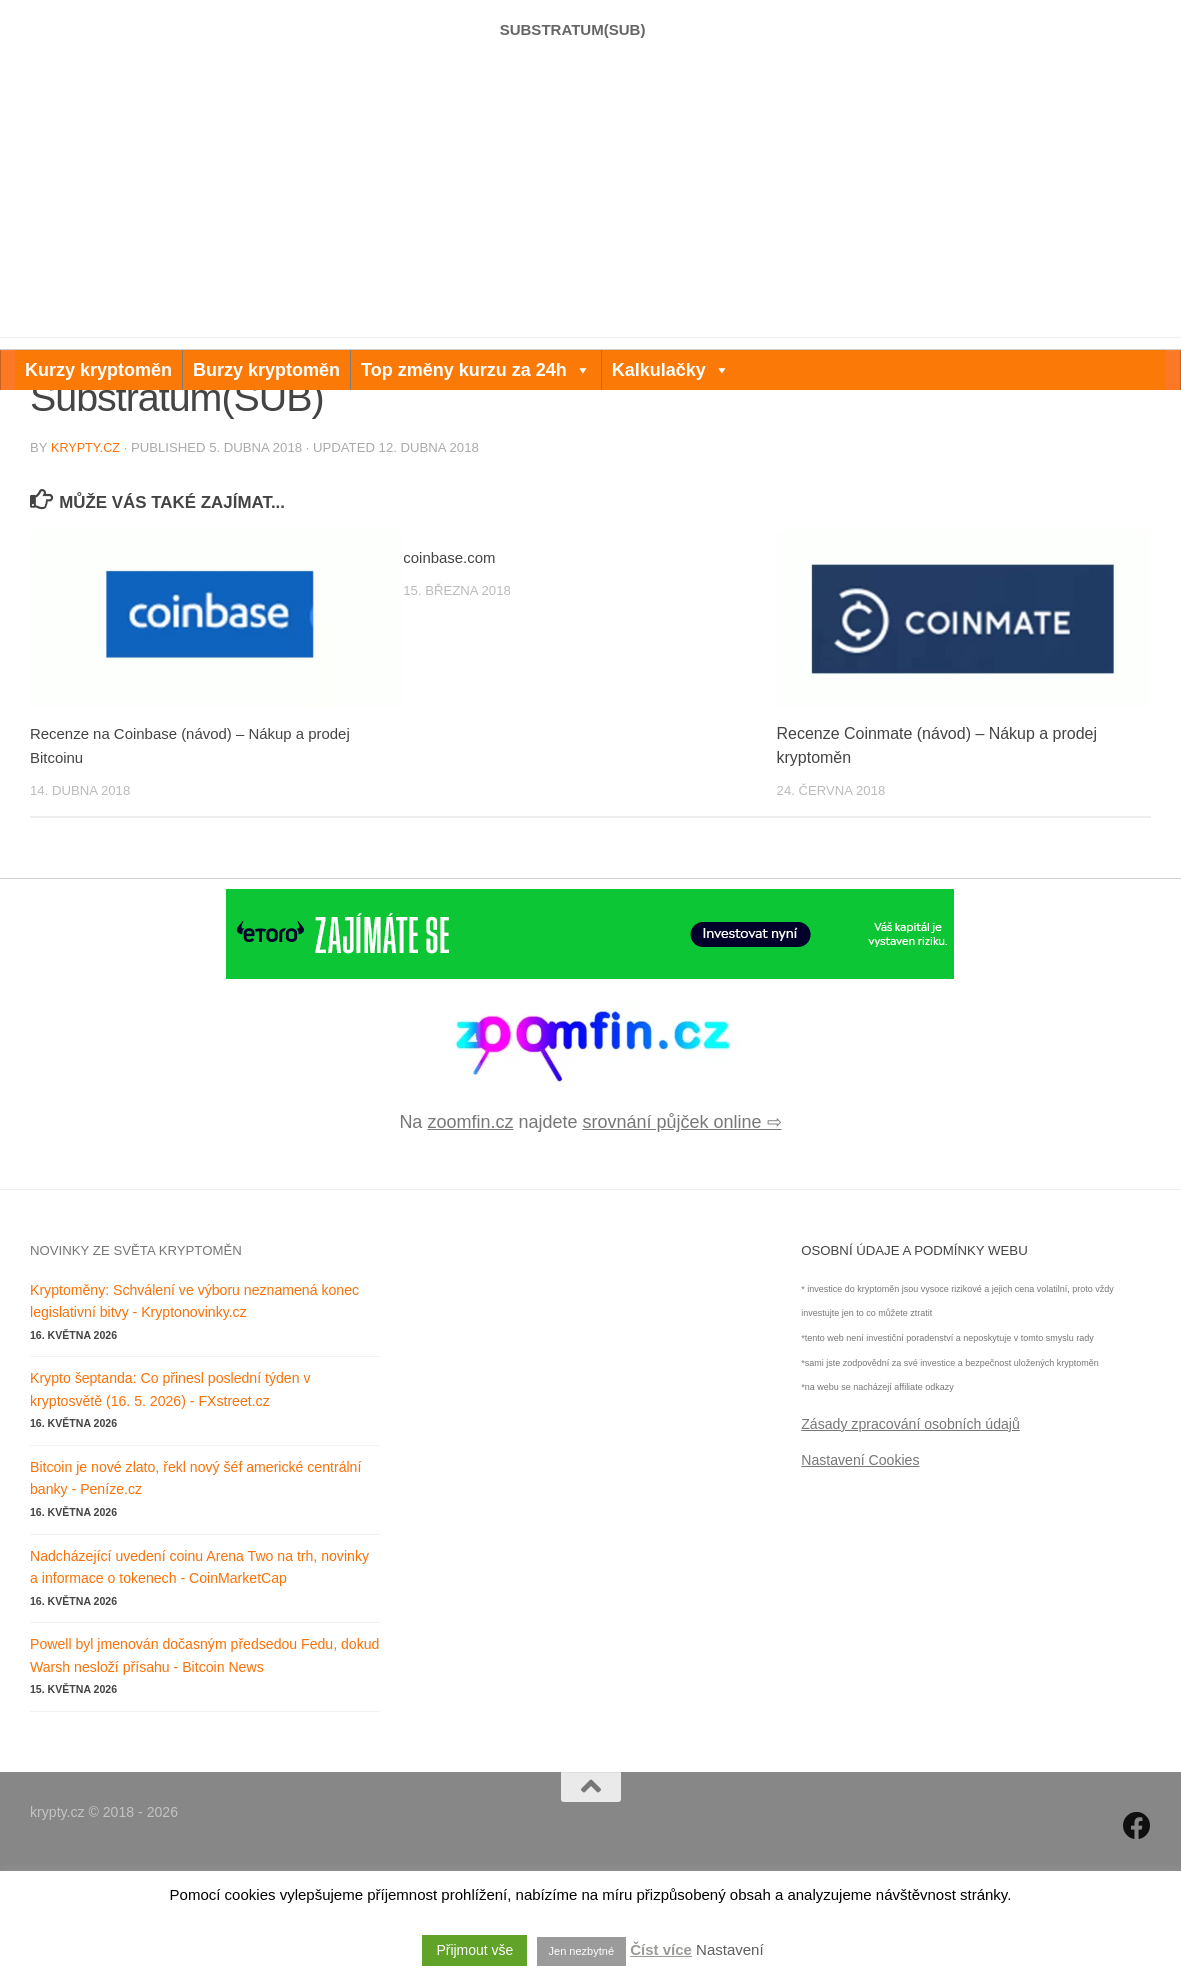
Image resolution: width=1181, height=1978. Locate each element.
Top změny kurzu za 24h (476, 370)
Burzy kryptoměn (266, 370)
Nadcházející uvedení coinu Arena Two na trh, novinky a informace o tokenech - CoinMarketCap (199, 1679)
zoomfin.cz (470, 1234)
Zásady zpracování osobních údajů (910, 1536)
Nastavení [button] (730, 1949)
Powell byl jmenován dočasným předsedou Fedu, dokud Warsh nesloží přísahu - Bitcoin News (204, 1767)
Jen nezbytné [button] (581, 1951)
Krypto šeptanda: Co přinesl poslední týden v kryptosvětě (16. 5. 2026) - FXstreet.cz (170, 1501)
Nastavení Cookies (860, 1572)
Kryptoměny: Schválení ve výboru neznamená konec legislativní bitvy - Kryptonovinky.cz (194, 1413)
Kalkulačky (671, 370)
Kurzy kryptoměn (98, 370)
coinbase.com (452, 669)
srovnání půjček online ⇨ (681, 1234)
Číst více (661, 1949)
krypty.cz (87, 559)
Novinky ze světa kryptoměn (136, 1362)
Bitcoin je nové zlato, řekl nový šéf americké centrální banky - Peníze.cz (195, 1590)
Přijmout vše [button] (474, 1950)
